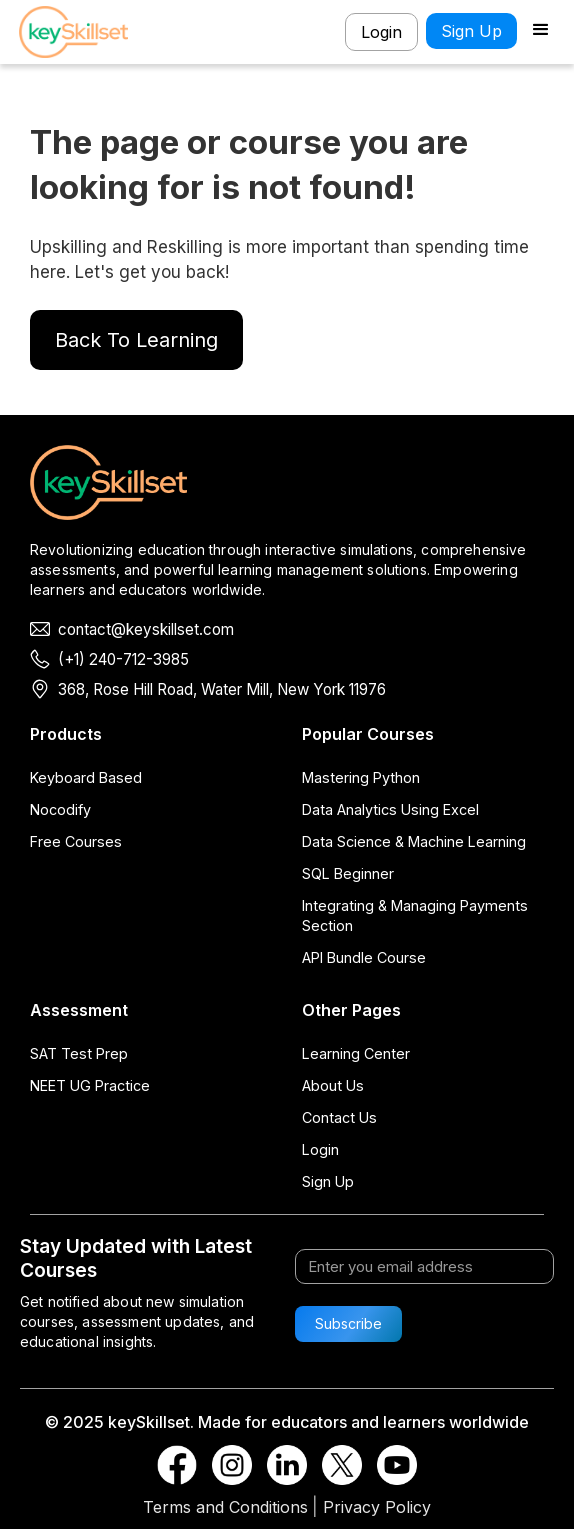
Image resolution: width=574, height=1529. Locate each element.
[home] (79, 32)
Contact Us (339, 1117)
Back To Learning (136, 340)
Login (381, 32)
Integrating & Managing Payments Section (415, 915)
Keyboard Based (86, 777)
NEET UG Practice (90, 1085)
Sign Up (471, 31)
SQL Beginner (348, 873)
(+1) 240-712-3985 (123, 659)
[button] (541, 32)
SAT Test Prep (79, 1053)
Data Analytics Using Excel (390, 809)
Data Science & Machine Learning (414, 841)
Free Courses (76, 841)
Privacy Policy (377, 1507)
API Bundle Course (364, 957)
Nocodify (60, 809)
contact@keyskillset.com (146, 629)
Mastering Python (361, 777)
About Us (333, 1085)
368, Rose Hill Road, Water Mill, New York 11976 (222, 689)
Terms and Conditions (225, 1507)
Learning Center (356, 1053)
